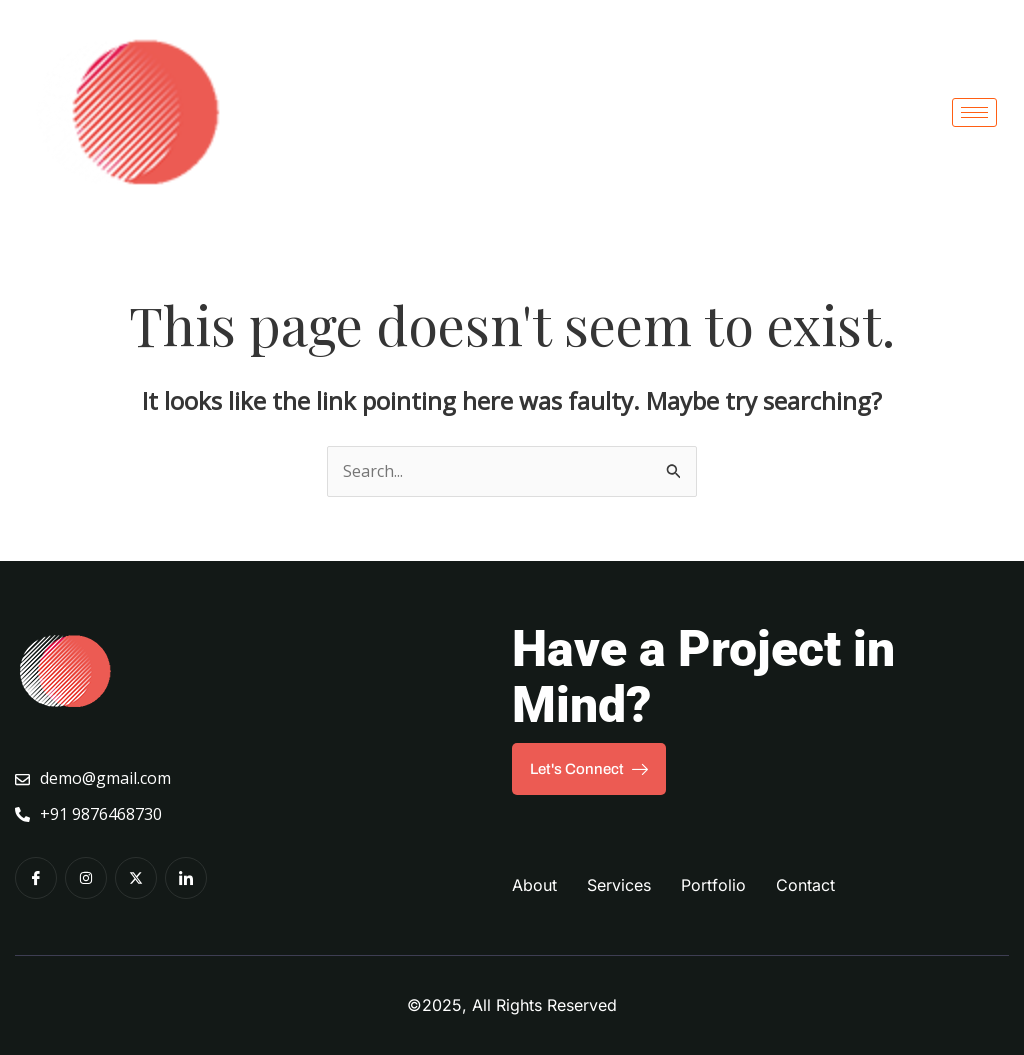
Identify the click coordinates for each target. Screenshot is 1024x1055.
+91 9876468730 (88, 814)
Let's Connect (589, 769)
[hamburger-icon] (974, 112)
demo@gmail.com (93, 778)
